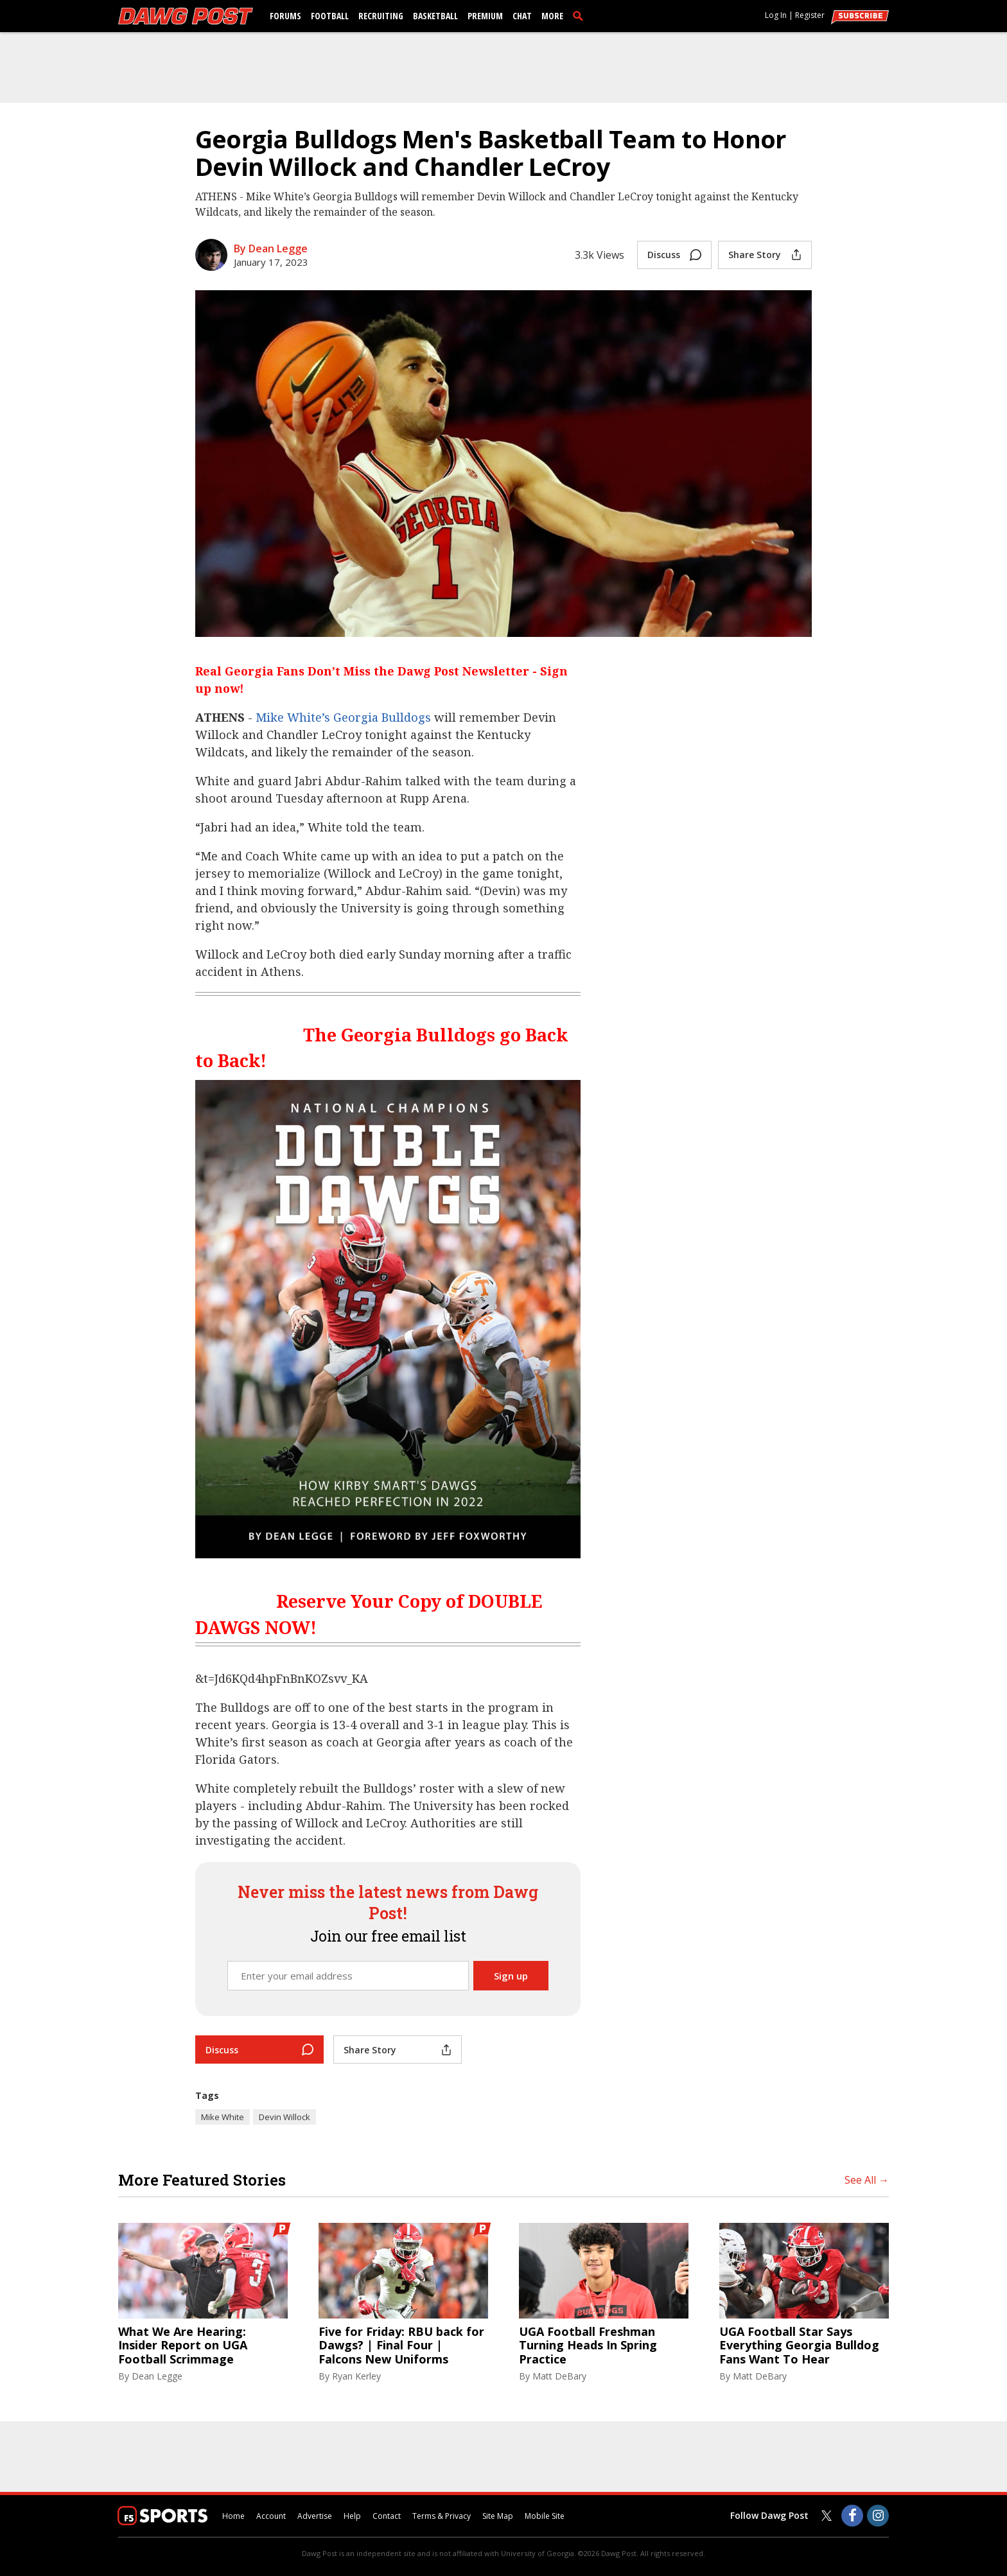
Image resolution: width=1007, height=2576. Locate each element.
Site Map (497, 2516)
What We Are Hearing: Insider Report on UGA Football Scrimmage (182, 2346)
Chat (522, 16)
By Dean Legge (271, 248)
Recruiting (380, 16)
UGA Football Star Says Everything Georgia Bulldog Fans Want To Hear (799, 2346)
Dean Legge (157, 2376)
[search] (580, 15)
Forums (285, 16)
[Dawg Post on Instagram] (878, 2516)
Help (352, 2516)
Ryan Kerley (356, 2376)
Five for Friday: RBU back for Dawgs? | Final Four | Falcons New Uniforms (401, 2346)
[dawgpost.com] (185, 16)
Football (330, 16)
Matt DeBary (559, 2376)
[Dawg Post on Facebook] (852, 2516)
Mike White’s (293, 717)
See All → (867, 2180)
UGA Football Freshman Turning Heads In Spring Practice (588, 2346)
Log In (776, 15)
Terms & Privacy (441, 2516)
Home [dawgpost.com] (233, 2516)
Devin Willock (284, 2117)
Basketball (435, 16)
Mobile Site (545, 2516)
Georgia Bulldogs (382, 717)
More (552, 16)
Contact (386, 2516)
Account (271, 2516)
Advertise (314, 2516)
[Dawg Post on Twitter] (826, 2516)
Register (810, 15)
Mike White (222, 2117)
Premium (485, 16)
